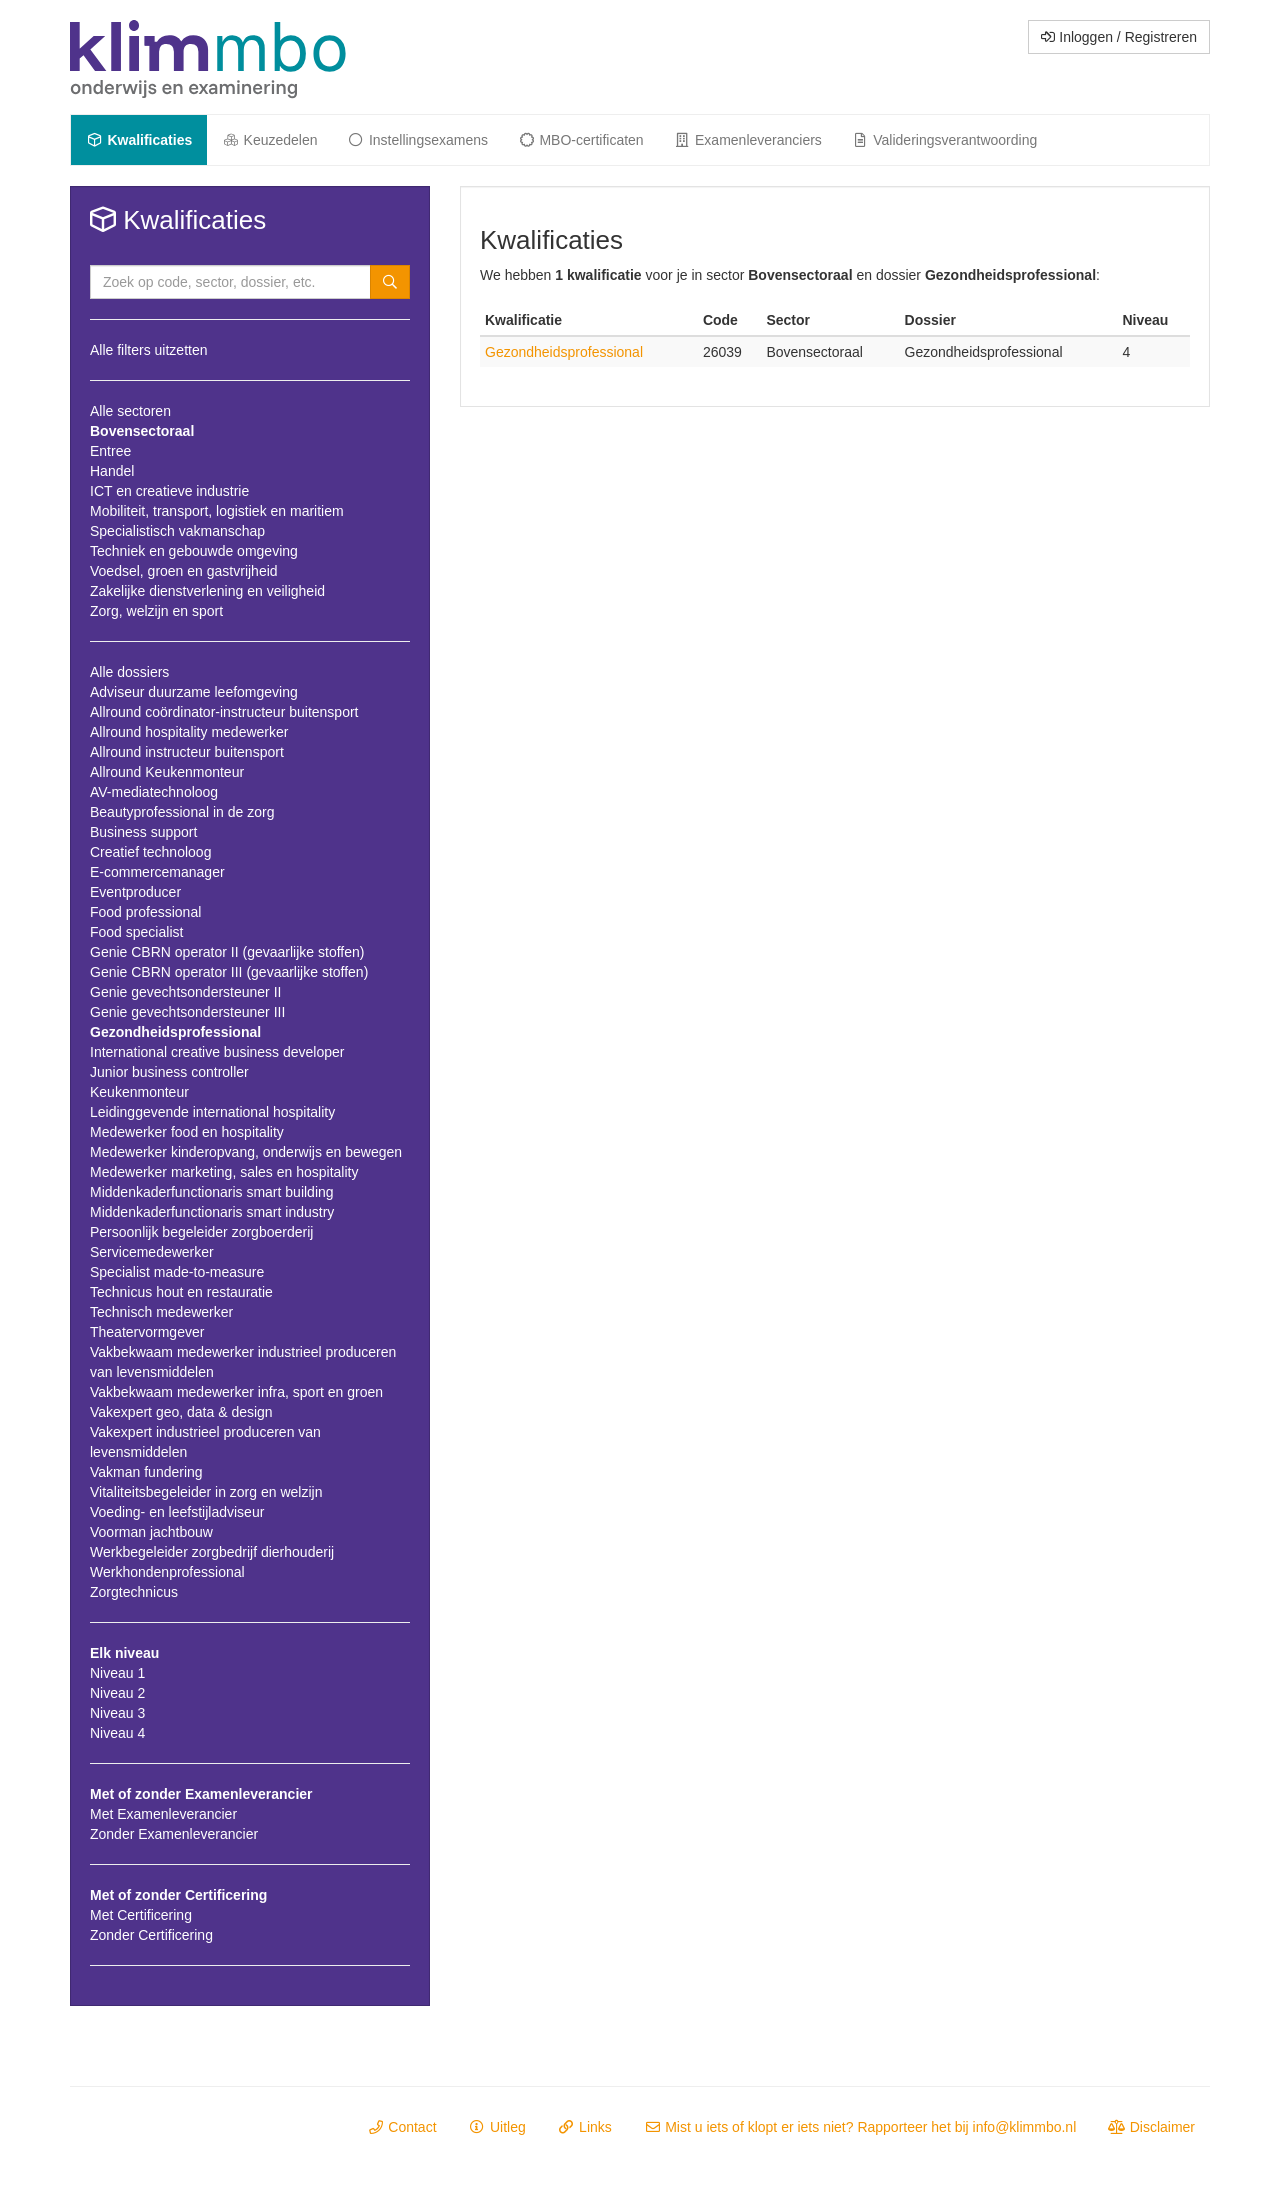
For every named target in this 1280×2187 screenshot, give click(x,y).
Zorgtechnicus (134, 1592)
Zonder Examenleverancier (174, 1834)
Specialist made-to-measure (177, 1272)
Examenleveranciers (748, 140)
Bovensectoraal (142, 431)
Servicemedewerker (152, 1252)
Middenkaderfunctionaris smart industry (212, 1212)
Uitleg (497, 2127)
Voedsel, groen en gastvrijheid (184, 571)
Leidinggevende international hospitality (212, 1112)
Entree (110, 451)
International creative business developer (217, 1052)
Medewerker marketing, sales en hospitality (224, 1172)
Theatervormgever (147, 1332)
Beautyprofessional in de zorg (182, 812)
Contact (402, 2127)
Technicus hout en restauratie (181, 1292)
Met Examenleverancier (163, 1814)
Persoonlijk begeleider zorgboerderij (201, 1232)
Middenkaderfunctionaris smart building (212, 1192)
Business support (143, 832)
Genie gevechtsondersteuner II (185, 992)
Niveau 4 (117, 1733)
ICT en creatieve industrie (169, 491)
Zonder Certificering (151, 1935)
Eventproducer (135, 892)
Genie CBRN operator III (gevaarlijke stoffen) (229, 972)
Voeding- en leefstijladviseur (177, 1512)
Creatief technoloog (150, 852)
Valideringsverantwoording (944, 140)
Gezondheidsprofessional (175, 1032)
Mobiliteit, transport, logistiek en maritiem (217, 511)
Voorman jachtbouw (151, 1532)
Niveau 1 (117, 1673)
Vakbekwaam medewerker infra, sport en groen (236, 1392)
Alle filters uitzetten (149, 350)
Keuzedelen (269, 140)
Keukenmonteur (139, 1092)
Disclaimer (1151, 2127)
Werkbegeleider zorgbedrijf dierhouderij (212, 1552)
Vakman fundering (146, 1472)
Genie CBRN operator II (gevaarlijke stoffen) (227, 952)
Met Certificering (141, 1915)
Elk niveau (124, 1653)
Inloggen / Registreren (1119, 37)
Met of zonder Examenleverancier (201, 1794)
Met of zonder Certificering (178, 1895)
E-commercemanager (157, 872)
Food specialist (136, 932)
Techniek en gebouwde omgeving (194, 551)
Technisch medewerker (161, 1312)
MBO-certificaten (581, 140)
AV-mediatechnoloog (154, 792)
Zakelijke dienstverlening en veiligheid (207, 591)
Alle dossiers (129, 672)
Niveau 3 (117, 1713)
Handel (112, 471)
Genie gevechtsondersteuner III (187, 1012)
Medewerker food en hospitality (187, 1132)
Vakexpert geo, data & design (181, 1412)
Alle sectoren (130, 411)
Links (585, 2127)
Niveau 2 (117, 1693)
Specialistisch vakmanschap (177, 531)
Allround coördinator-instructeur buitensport (224, 712)
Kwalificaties (139, 140)
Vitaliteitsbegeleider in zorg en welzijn (206, 1492)
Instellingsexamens (418, 140)
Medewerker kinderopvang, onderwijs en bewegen (246, 1152)
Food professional (145, 912)
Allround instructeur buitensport (187, 752)
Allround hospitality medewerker (189, 732)
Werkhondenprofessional (167, 1572)
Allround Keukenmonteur (167, 772)
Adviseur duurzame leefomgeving (194, 692)
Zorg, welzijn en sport (156, 611)
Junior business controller (169, 1072)
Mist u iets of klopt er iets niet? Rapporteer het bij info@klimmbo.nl (860, 2127)
